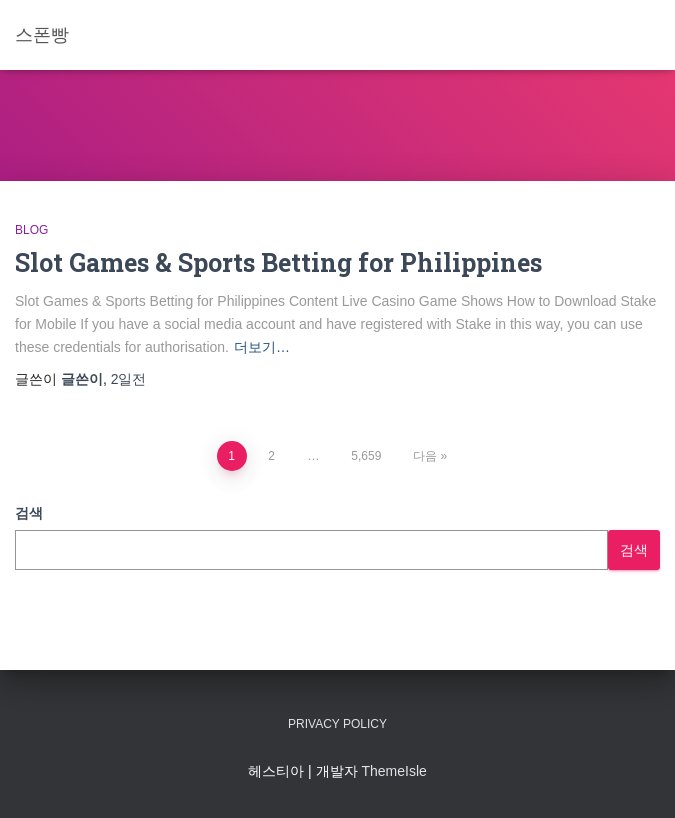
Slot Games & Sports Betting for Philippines (278, 262)
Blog (31, 230)
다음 (425, 456)
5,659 (366, 456)
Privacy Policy (337, 724)
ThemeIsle (393, 771)
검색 (29, 513)
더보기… (262, 347)
